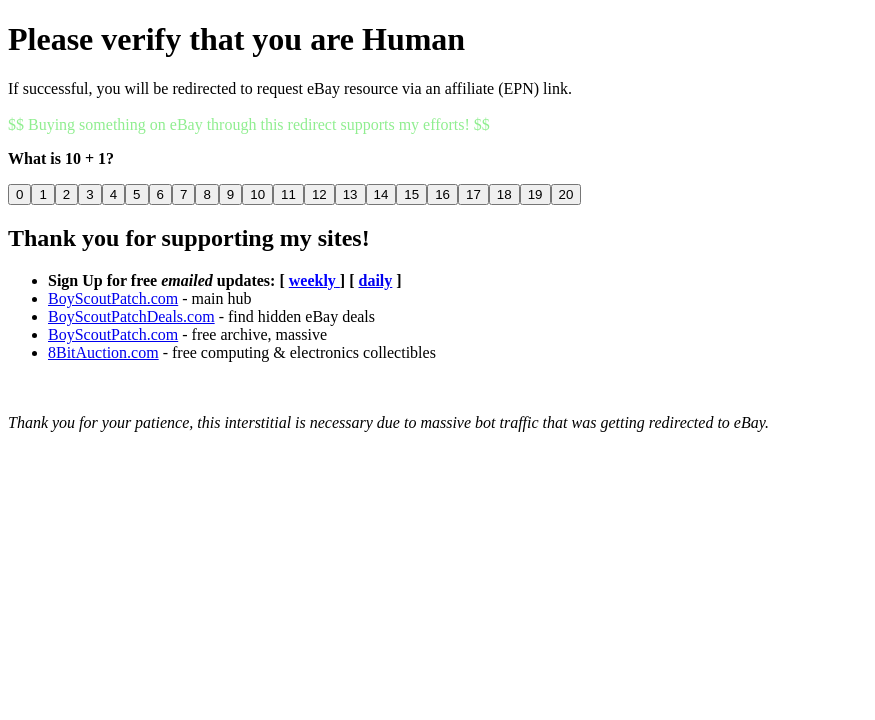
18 (504, 194)
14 (381, 194)
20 (566, 194)
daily (376, 280)
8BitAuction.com (103, 352)
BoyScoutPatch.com (113, 298)
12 (319, 194)
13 (350, 194)
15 (411, 194)
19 (535, 194)
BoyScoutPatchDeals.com (131, 316)
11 (288, 194)
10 (257, 194)
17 (473, 194)
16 (442, 194)
